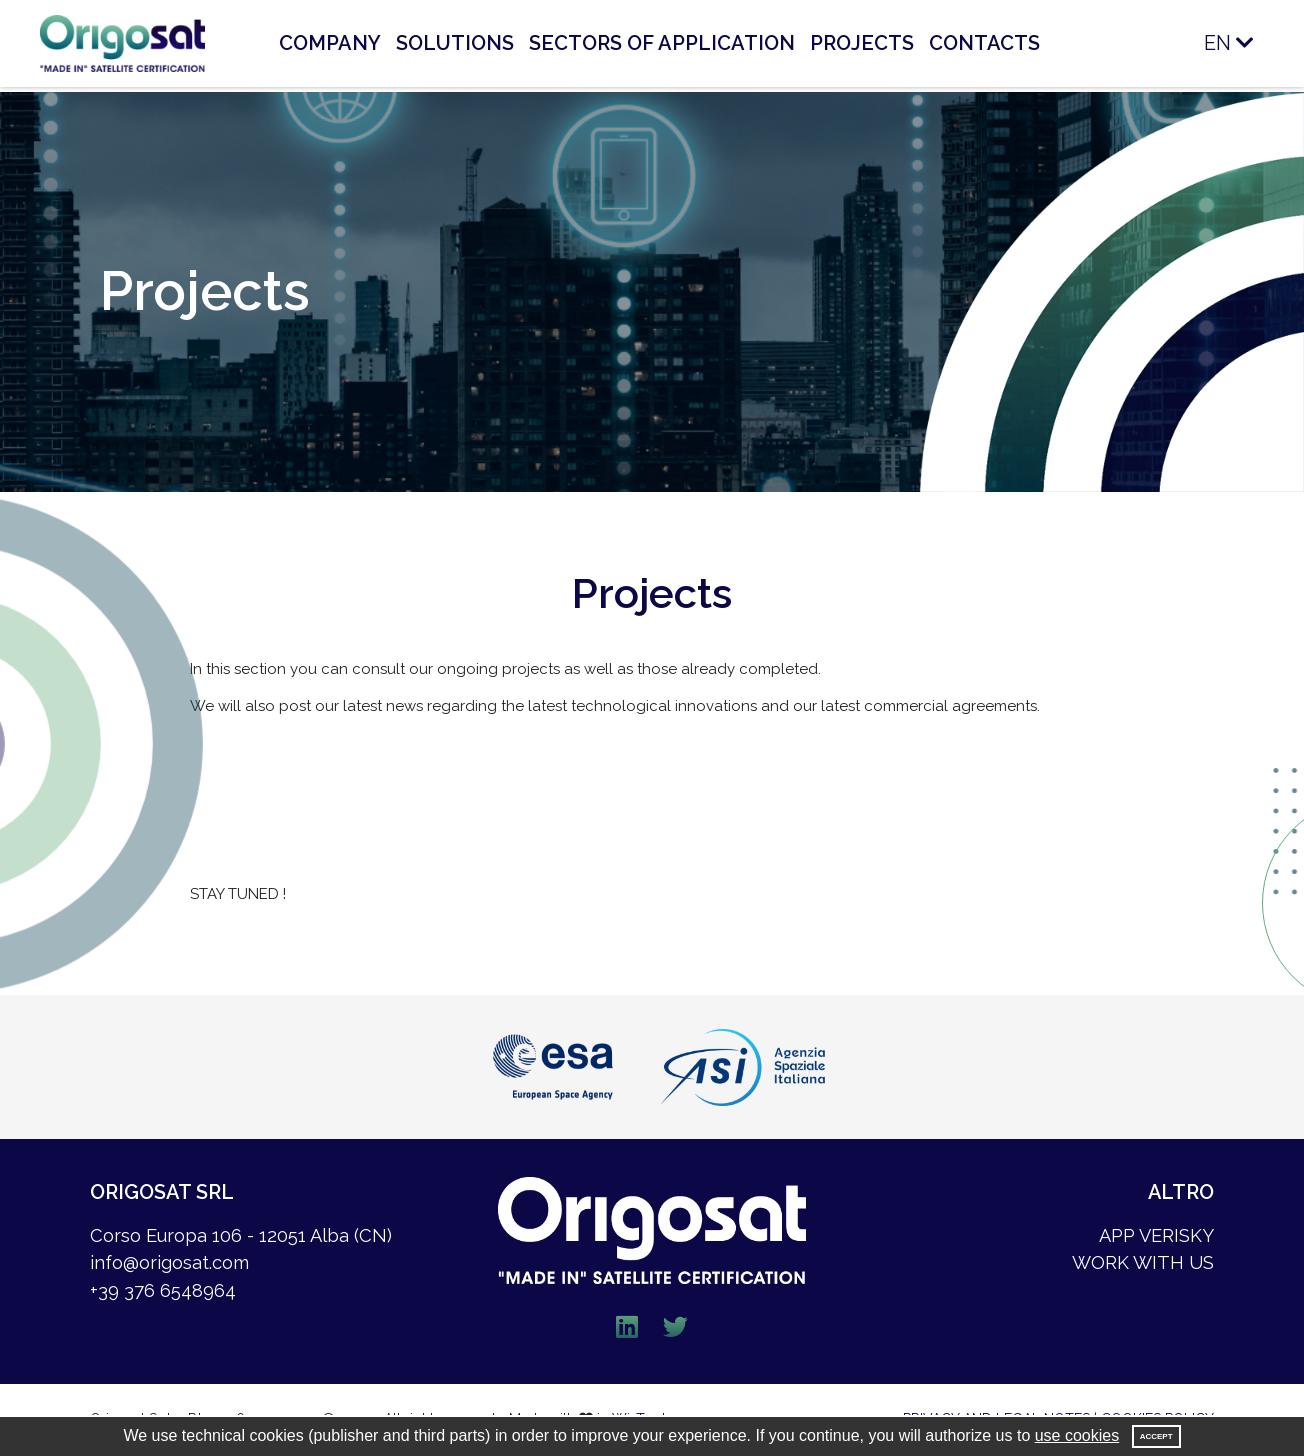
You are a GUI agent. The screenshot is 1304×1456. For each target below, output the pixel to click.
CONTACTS (984, 43)
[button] (1182, 43)
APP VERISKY (1156, 1235)
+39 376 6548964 (163, 1290)
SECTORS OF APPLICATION (662, 43)
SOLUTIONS (455, 43)
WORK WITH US (1143, 1262)
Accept (1156, 1436)
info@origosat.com (169, 1262)
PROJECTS (862, 43)
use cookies (1077, 1435)
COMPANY (330, 43)
